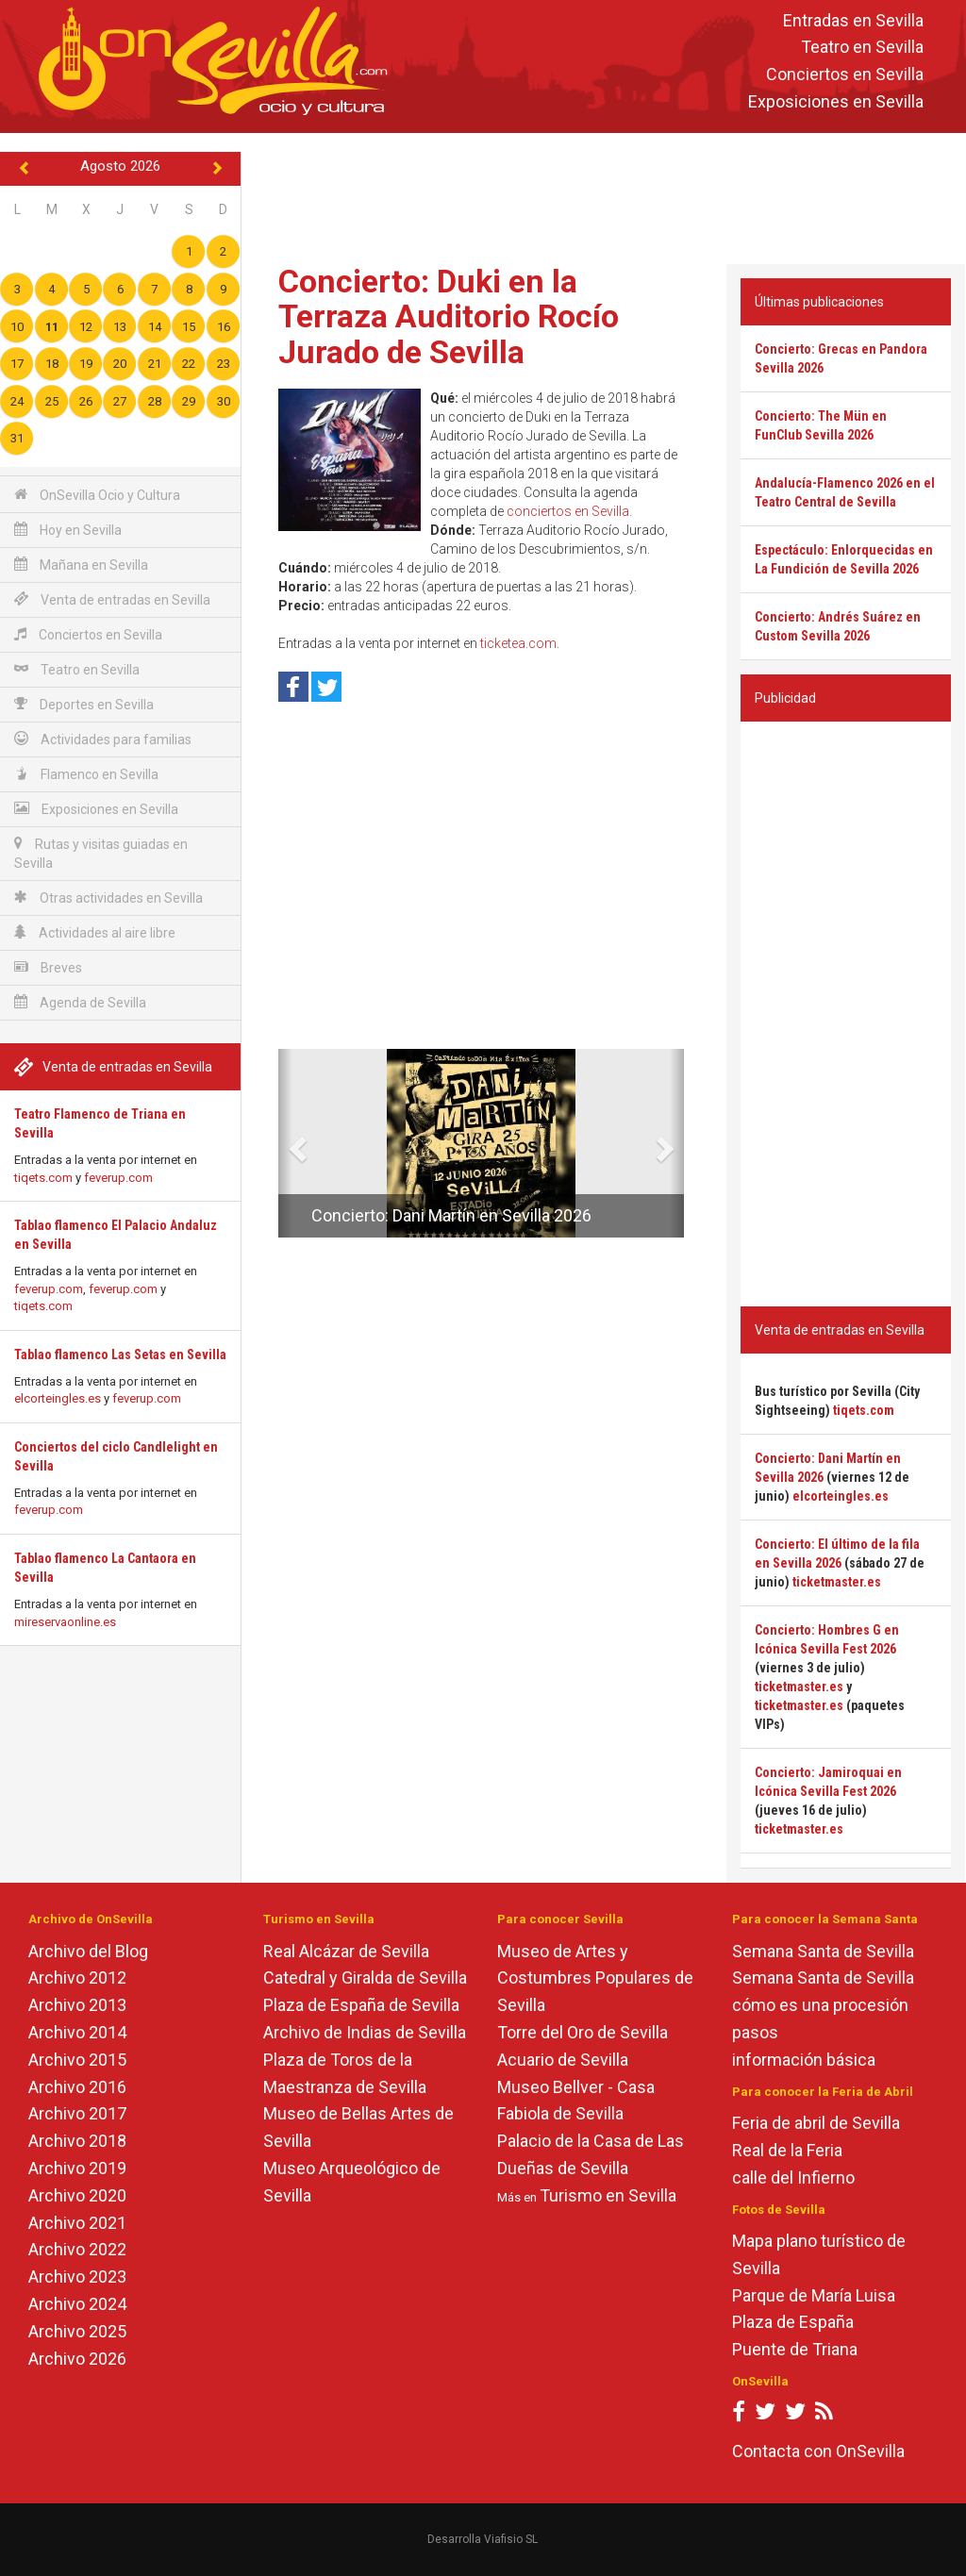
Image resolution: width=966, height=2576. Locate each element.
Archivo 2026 (77, 2358)
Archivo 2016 (77, 2087)
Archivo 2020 (77, 2195)
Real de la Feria (787, 2150)
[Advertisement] (607, 194)
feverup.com (118, 1178)
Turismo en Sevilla (608, 2195)
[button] (285, 1143)
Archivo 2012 (77, 1977)
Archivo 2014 (77, 2032)
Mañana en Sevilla (81, 565)
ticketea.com (518, 643)
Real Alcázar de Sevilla (346, 1951)
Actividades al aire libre (94, 932)
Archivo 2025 (77, 2331)
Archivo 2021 (77, 2223)
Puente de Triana (795, 2349)
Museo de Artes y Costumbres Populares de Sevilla (595, 1978)
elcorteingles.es (57, 1398)
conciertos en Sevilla (568, 511)
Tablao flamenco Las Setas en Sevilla (120, 1354)
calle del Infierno (793, 2177)
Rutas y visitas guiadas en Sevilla (101, 853)
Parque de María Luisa (813, 2295)
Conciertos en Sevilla (845, 75)
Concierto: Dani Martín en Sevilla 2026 (451, 1215)
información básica (803, 2059)
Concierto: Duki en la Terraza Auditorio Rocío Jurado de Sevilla (448, 316)
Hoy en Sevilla (68, 530)
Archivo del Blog (88, 1951)
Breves (48, 967)
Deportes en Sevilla (84, 704)
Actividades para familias (103, 739)
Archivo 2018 (77, 2141)
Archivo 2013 (77, 2005)
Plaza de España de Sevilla (361, 2005)
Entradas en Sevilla (853, 20)
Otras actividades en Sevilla (108, 897)
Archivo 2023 (77, 2276)
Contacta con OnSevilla (818, 2451)
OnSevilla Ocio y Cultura (97, 495)
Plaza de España (793, 2322)
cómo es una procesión (820, 2005)
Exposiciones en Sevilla (836, 101)
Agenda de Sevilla (80, 1002)
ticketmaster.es (836, 1581)
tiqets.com (43, 1178)
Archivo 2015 (77, 2059)
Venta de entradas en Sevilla (112, 599)
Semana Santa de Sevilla (823, 1951)
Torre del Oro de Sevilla (582, 2032)
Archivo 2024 (77, 2304)
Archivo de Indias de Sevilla (364, 2032)
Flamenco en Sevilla (86, 774)
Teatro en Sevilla (862, 48)
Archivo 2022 (77, 2249)
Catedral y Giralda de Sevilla (365, 1977)
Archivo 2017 (77, 2113)
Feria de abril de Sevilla (816, 2123)
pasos (755, 2032)
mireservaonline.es (65, 1622)
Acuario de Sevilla (562, 2059)
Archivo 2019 (77, 2168)
